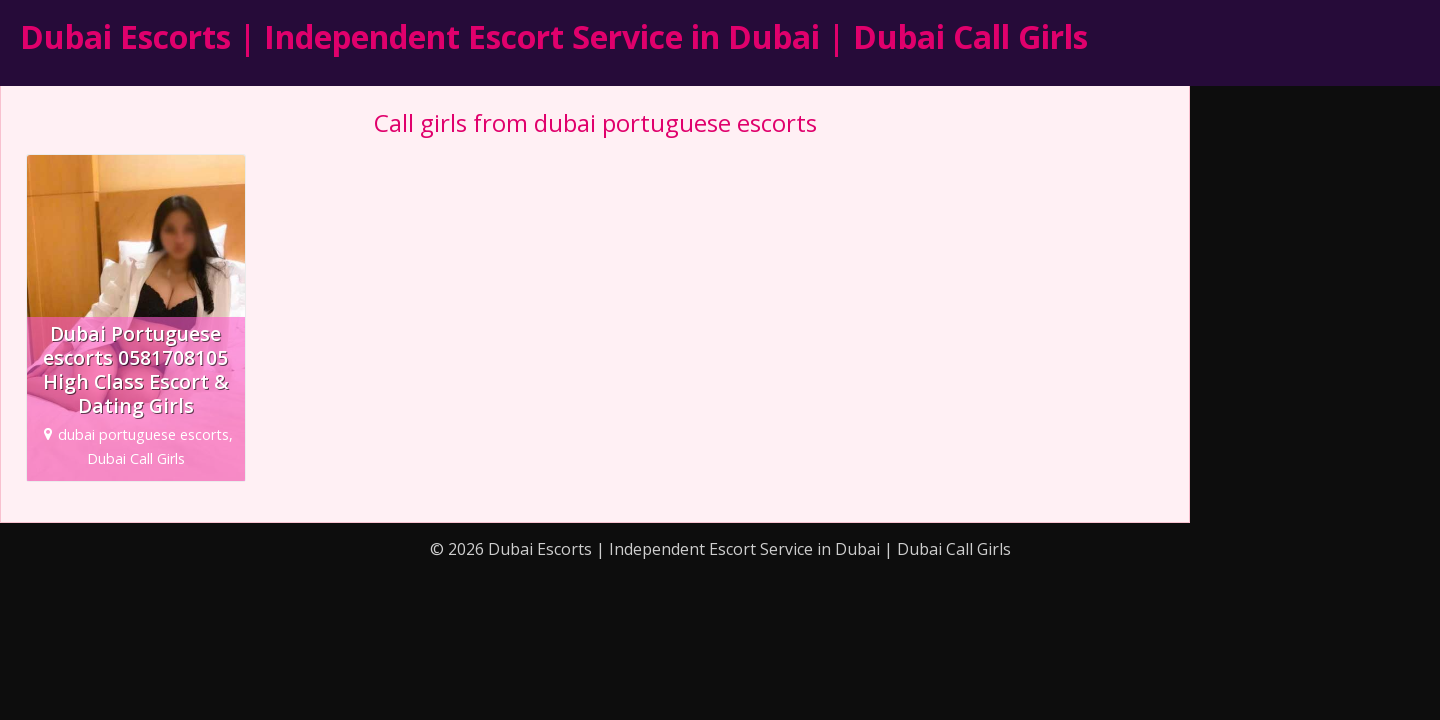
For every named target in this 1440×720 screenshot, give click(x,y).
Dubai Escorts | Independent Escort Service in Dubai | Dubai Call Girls (554, 36)
